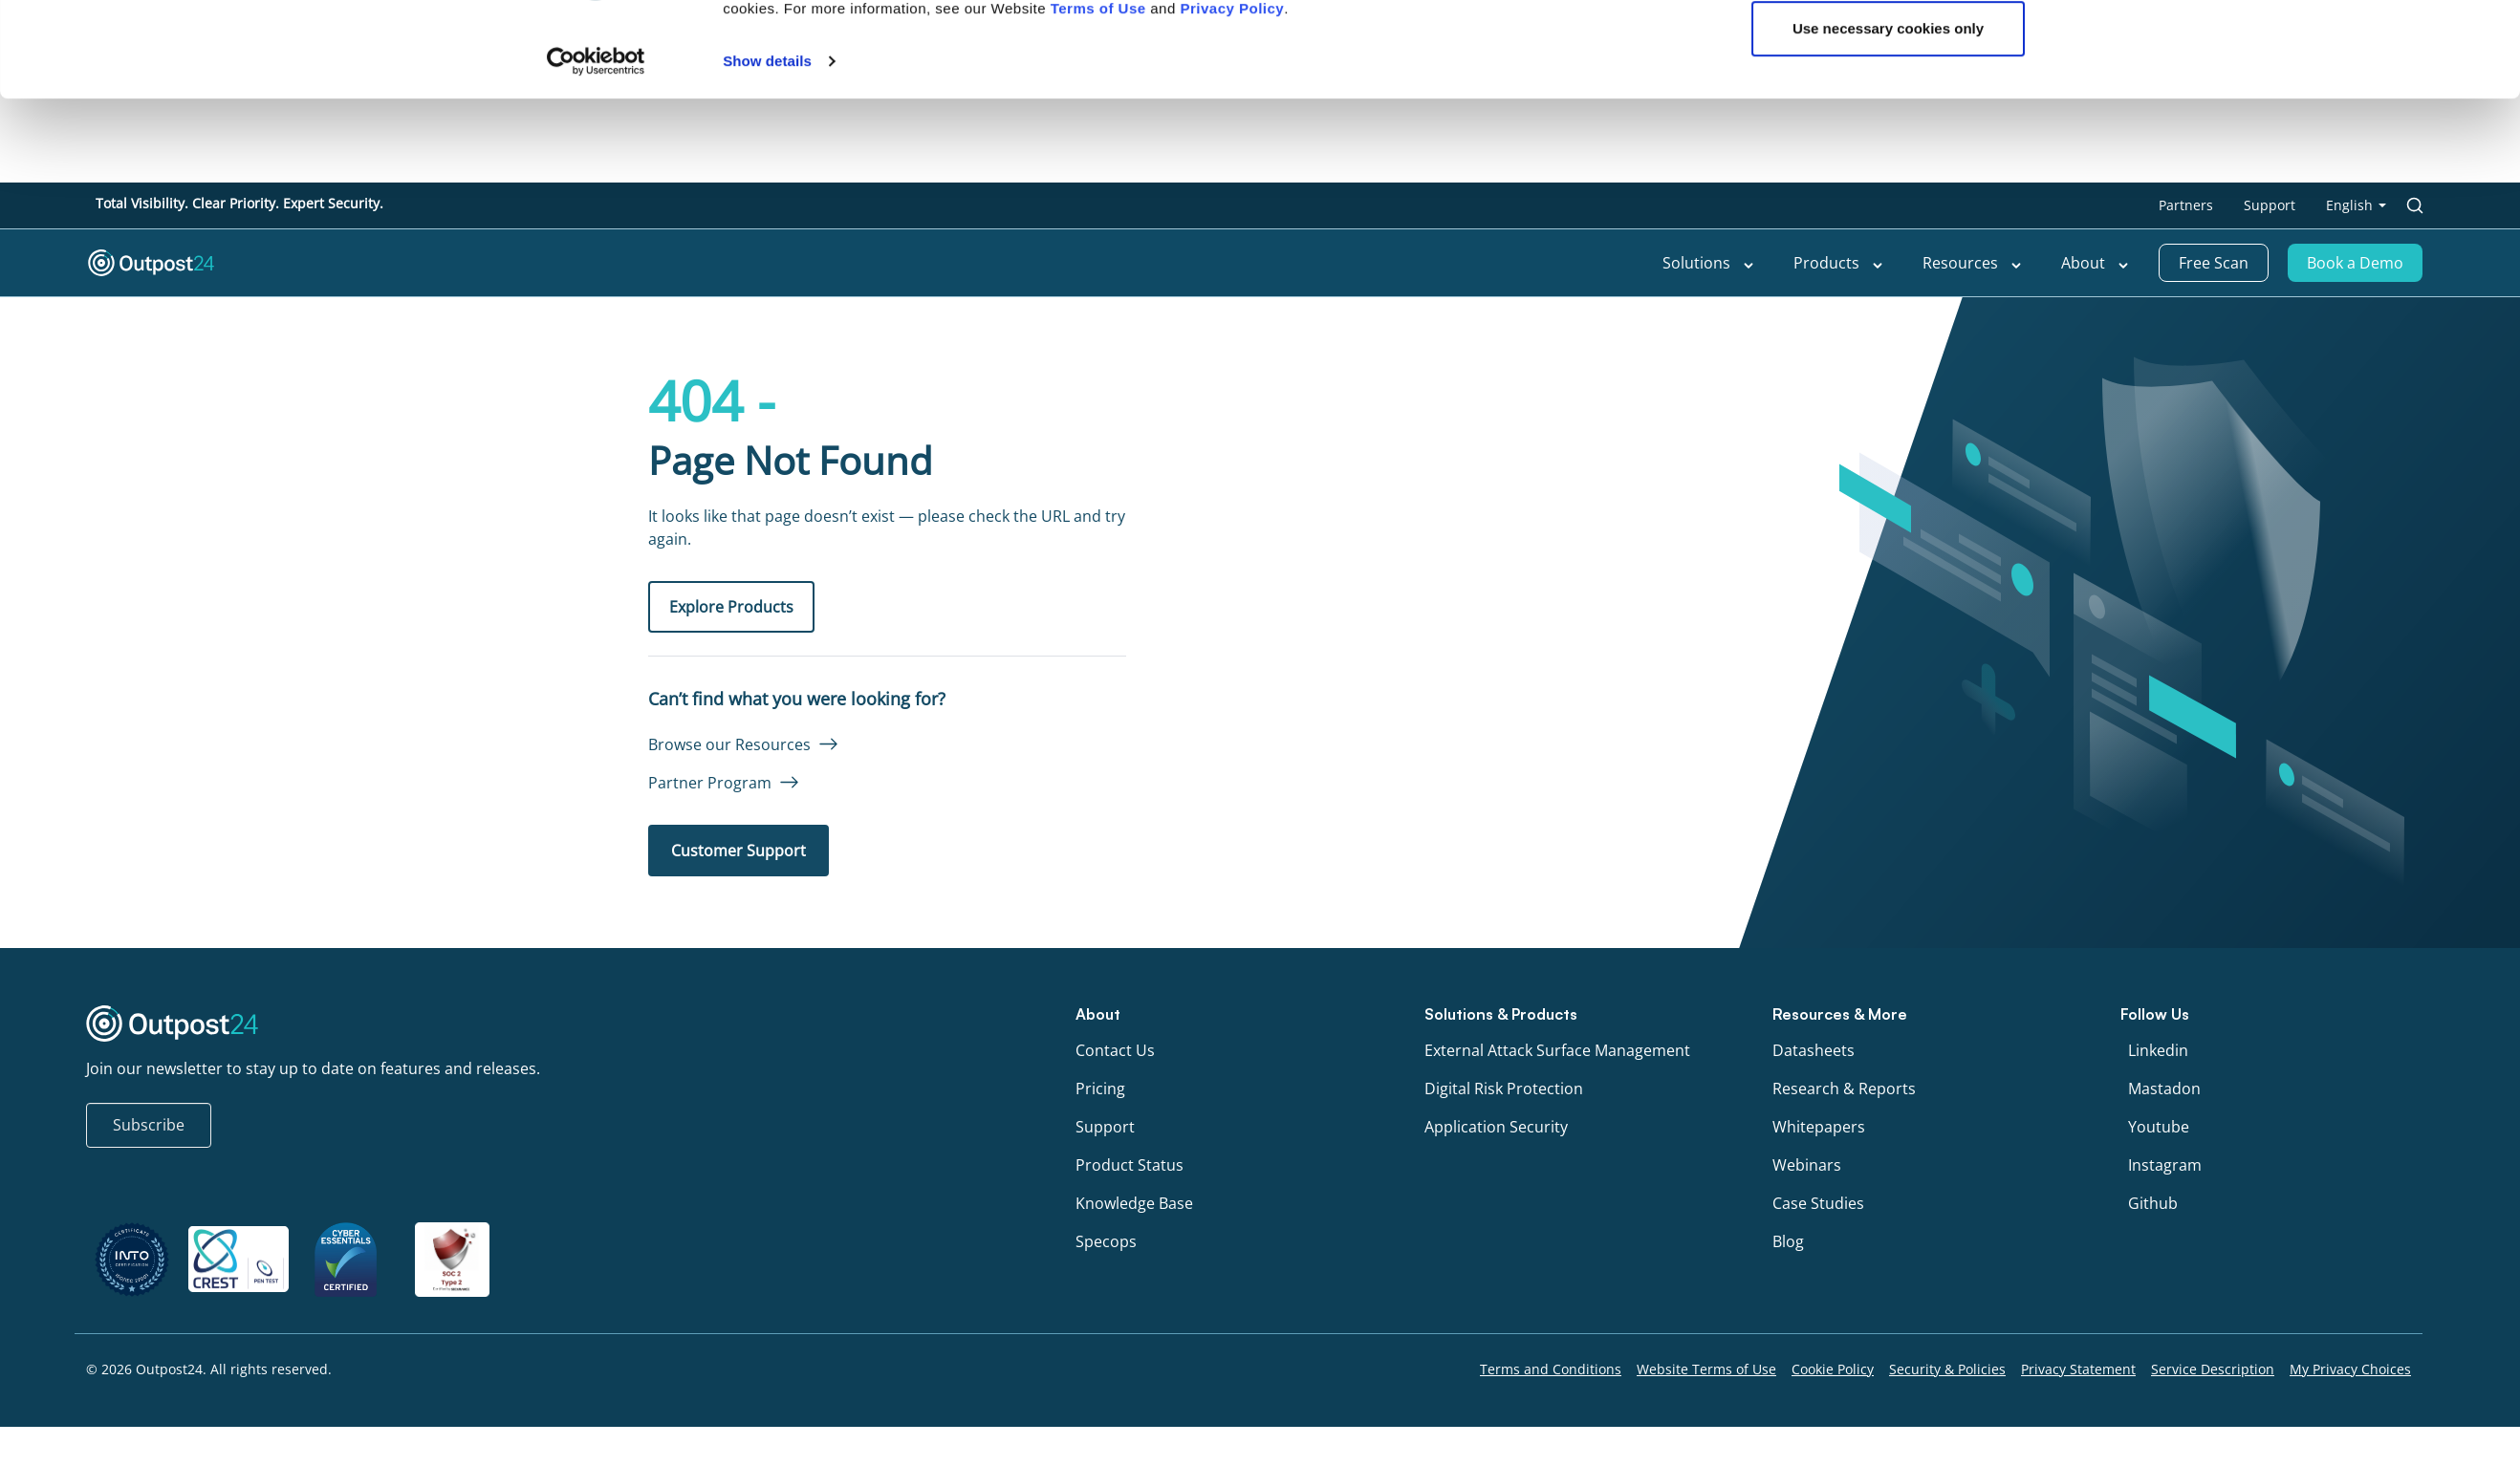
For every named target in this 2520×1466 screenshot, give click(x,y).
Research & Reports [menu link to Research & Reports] (1844, 1088)
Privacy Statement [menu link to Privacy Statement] (2078, 1369)
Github (2153, 1203)
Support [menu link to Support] (2269, 205)
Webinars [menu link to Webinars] (1806, 1164)
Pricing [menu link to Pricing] (1100, 1088)
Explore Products (731, 606)
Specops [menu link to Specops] (1106, 1241)
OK (1889, 50)
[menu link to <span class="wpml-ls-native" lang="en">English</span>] (2356, 205)
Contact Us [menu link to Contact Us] (1115, 1050)
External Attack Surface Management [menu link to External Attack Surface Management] (1557, 1050)
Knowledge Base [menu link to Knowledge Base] (1134, 1203)
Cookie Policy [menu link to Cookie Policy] (1833, 1369)
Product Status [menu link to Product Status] (1129, 1164)
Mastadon (2164, 1088)
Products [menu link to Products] (1838, 262)
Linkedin (2158, 1050)
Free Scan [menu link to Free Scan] (2213, 262)
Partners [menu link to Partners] (2186, 205)
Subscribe (149, 1124)
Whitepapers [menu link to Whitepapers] (1818, 1126)
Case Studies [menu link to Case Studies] (1818, 1203)
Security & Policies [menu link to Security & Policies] (1947, 1369)
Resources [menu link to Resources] (1973, 262)
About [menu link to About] (2095, 262)
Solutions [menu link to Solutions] (1708, 262)
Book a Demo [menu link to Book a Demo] (2355, 262)
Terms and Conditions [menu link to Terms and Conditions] (1550, 1369)
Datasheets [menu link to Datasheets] (1813, 1050)
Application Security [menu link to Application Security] (1496, 1126)
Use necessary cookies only (1888, 113)
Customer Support (738, 850)
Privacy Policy (1232, 92)
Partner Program (709, 782)
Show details (767, 145)
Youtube (2158, 1126)
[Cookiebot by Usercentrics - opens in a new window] (596, 145)
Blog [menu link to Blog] (1788, 1241)
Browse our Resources (729, 744)
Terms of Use (1098, 92)
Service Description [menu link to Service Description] (2212, 1369)
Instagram (2165, 1164)
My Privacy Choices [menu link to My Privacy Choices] (2350, 1369)
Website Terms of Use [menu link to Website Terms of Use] (1706, 1369)
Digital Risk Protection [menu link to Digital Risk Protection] (1503, 1088)
